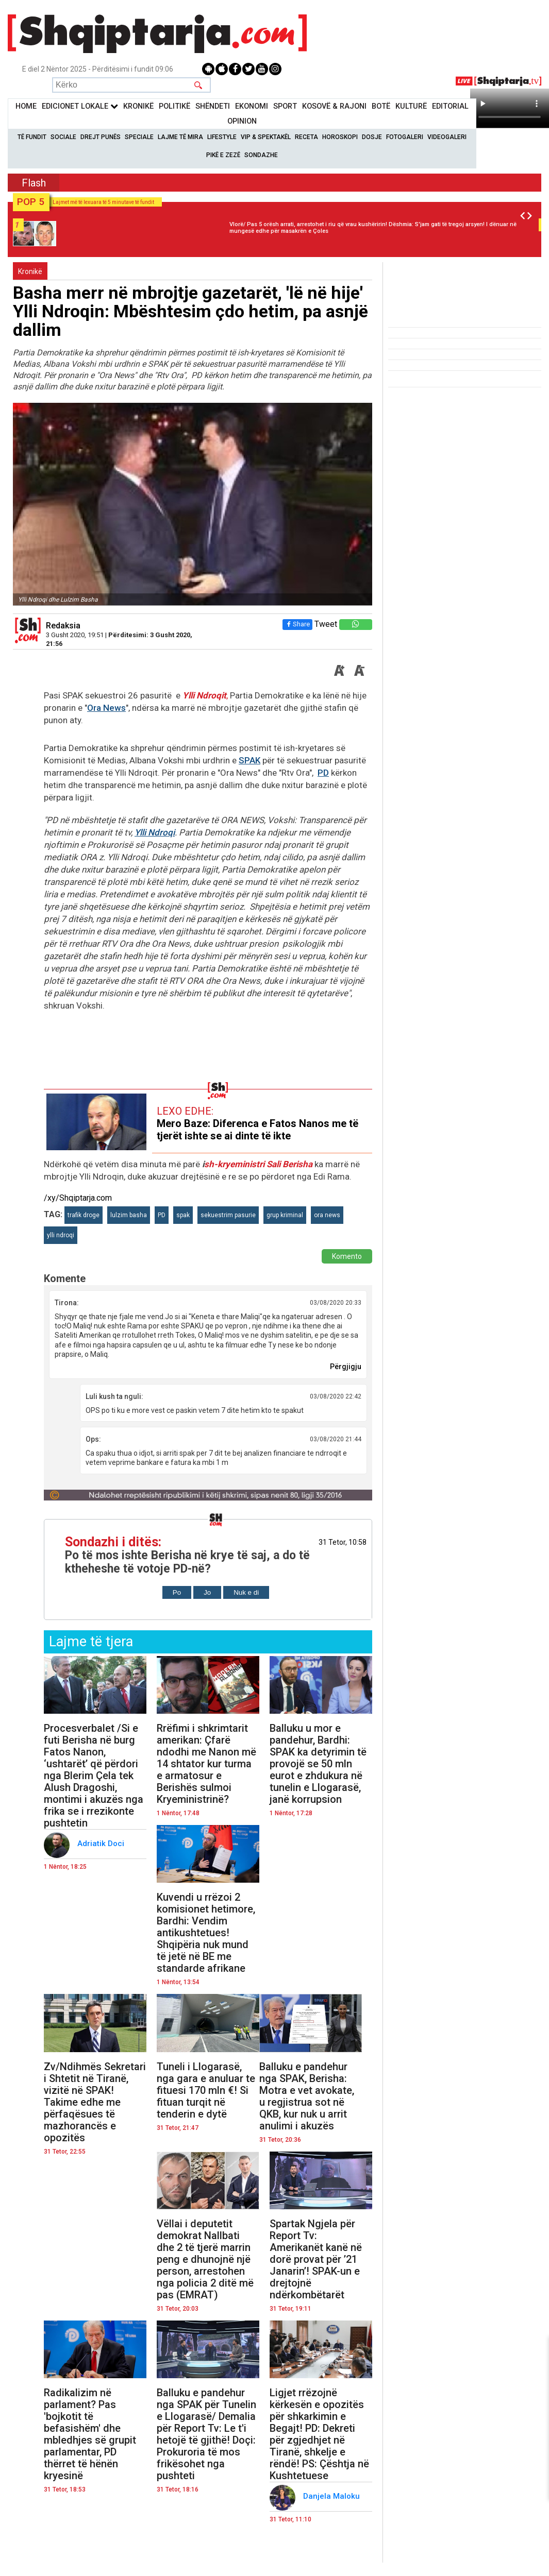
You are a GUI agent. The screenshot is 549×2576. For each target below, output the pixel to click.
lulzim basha (128, 1215)
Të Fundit (32, 137)
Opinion (242, 121)
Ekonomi (251, 106)
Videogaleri (447, 137)
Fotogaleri (404, 137)
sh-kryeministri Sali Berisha (258, 1164)
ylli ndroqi (60, 1235)
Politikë (174, 106)
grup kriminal (285, 1215)
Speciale (139, 137)
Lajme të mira (180, 137)
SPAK (249, 760)
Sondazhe (261, 155)
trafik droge (83, 1215)
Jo (207, 1592)
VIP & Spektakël (266, 137)
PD (323, 772)
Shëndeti (212, 106)
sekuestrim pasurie (228, 1215)
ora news (327, 1215)
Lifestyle (222, 137)
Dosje (372, 137)
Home (26, 106)
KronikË (138, 106)
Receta (306, 137)
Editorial (450, 106)
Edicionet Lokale (80, 106)
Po (177, 1592)
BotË (381, 106)
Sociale (63, 137)
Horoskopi (340, 137)
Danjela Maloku (333, 2496)
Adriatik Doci (101, 1843)
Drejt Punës (100, 137)
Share (297, 624)
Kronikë (30, 271)
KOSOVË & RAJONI (334, 106)
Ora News (106, 708)
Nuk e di (246, 1592)
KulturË (411, 106)
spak (183, 1215)
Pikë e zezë (223, 155)
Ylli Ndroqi (155, 832)
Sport (285, 106)
